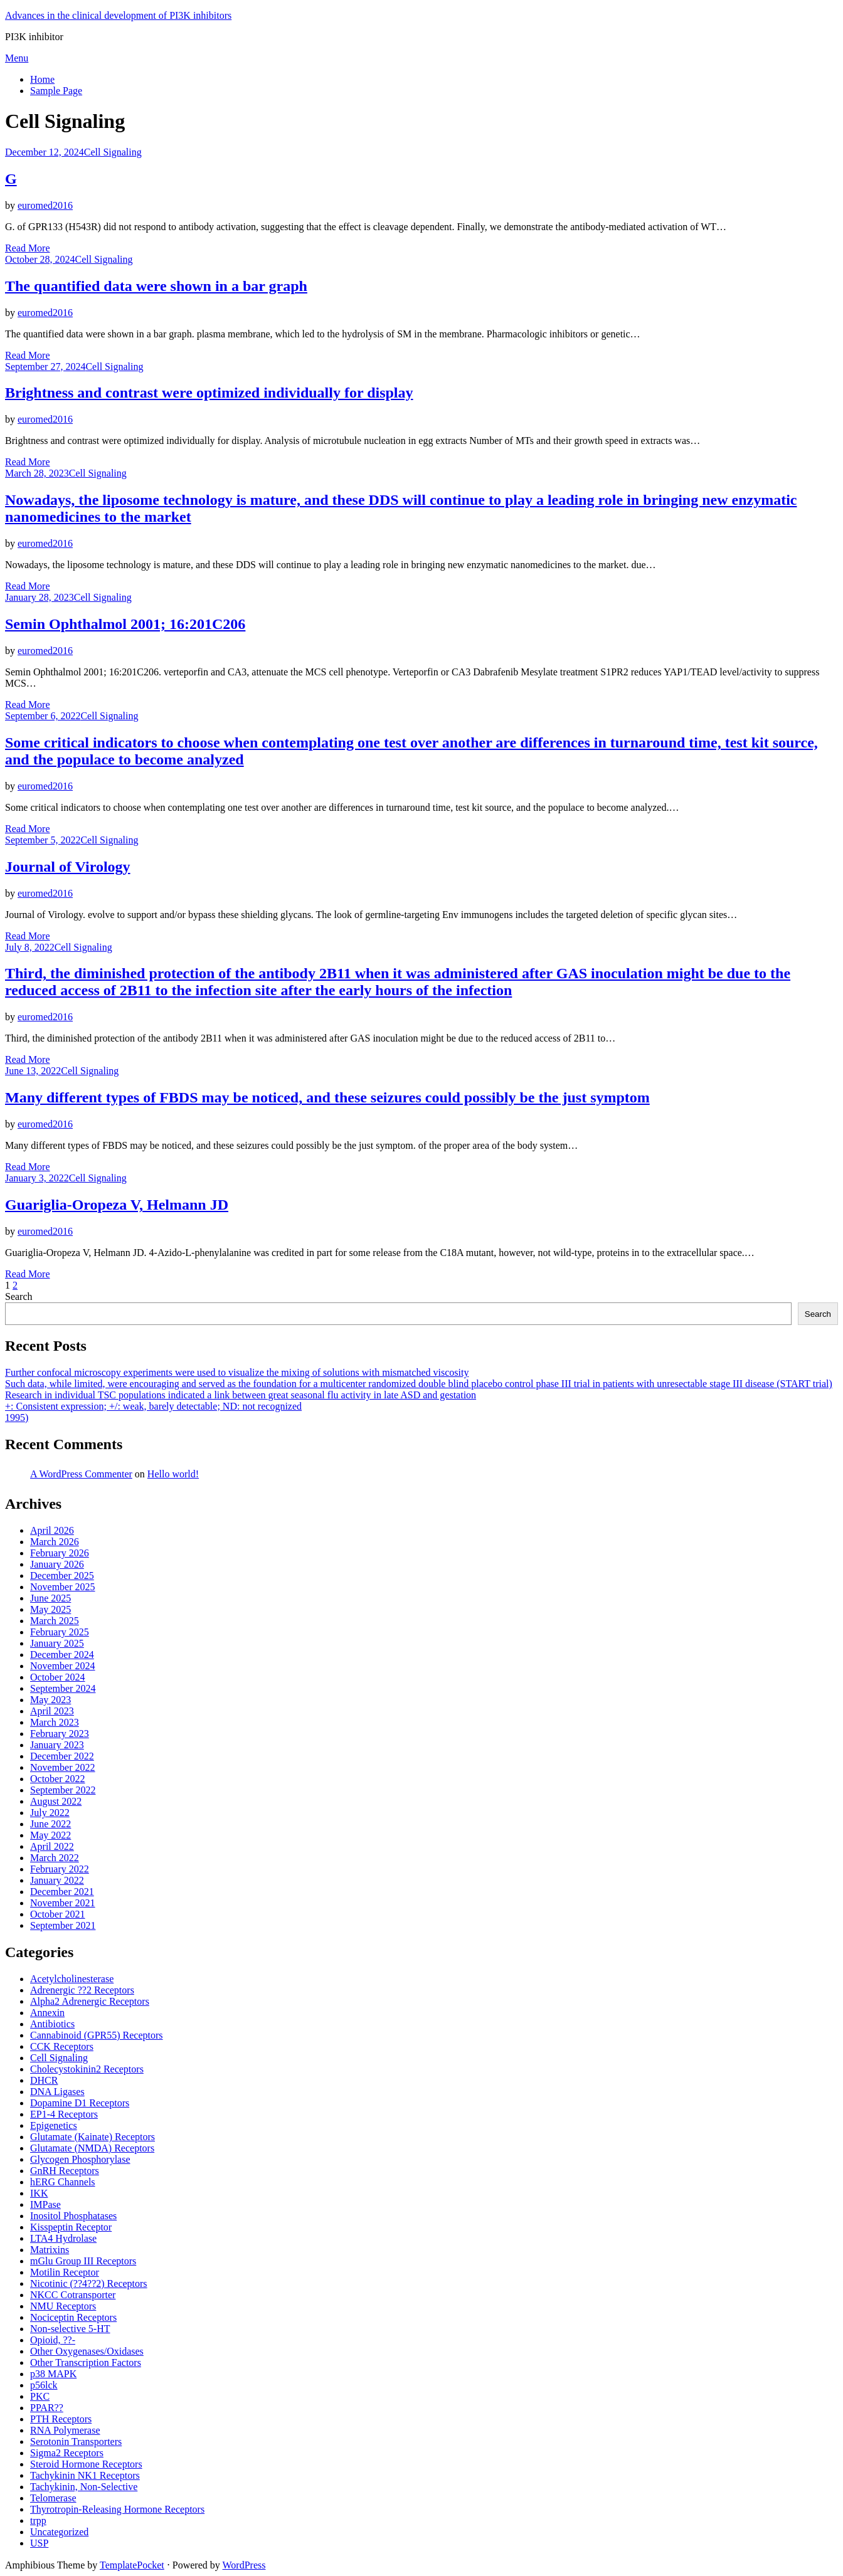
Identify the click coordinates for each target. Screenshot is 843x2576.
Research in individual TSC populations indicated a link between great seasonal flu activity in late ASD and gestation (240, 1395)
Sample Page (56, 90)
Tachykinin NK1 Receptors (85, 2475)
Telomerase (53, 2498)
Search (19, 1296)
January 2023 (57, 1744)
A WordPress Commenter (81, 1474)
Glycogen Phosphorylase (80, 2159)
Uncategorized (59, 2531)
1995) (16, 1417)
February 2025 (59, 1632)
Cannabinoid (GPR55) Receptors (96, 2035)
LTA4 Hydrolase (63, 2238)
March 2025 (54, 1620)
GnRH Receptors (64, 2170)
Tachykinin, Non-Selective (83, 2486)
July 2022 (50, 1812)
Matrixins (49, 2249)
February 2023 (59, 1733)
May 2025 (50, 1609)
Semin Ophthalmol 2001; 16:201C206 (125, 624)
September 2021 (62, 1925)
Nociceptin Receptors (73, 2317)
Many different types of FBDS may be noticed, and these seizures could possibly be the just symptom (327, 1097)
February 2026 (59, 1553)
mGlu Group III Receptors (83, 2261)
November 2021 (62, 1903)
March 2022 (54, 1857)
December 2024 (62, 1654)
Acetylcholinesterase (72, 1978)
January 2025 (57, 1643)
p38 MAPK (53, 2373)
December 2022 (62, 1756)
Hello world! (173, 1474)
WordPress (244, 2565)
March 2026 (54, 1541)
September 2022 (62, 1790)
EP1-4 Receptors (64, 2114)
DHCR (44, 2080)
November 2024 (62, 1665)
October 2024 (57, 1677)
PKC (40, 2396)
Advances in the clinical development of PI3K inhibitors (118, 15)
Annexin (47, 2012)
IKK (39, 2193)
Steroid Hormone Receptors (86, 2464)
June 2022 (50, 1824)
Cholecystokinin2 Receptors (87, 2069)
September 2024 (62, 1688)
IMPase (45, 2204)
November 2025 (62, 1586)
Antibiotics (52, 2024)
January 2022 (57, 1880)
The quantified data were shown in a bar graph (156, 286)
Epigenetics (53, 2125)
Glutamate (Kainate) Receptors (92, 2136)
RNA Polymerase (65, 2430)
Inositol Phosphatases (73, 2215)
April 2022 (52, 1846)
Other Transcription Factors (85, 2362)
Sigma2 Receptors (66, 2452)
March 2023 (54, 1722)
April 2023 (52, 1711)
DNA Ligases (57, 2091)
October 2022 (57, 1778)
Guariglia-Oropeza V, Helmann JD (116, 1204)
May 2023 (50, 1699)
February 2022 (59, 1869)
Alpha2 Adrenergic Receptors (89, 2001)
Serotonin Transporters (76, 2441)
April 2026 (52, 1530)
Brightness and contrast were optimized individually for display (209, 392)
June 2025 (50, 1598)
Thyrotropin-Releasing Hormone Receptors (117, 2509)
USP (39, 2543)
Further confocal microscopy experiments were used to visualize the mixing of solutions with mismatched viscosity (237, 1372)
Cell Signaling (113, 152)
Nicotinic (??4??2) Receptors (88, 2283)
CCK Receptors (61, 2046)
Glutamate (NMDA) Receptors (92, 2148)
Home (42, 79)
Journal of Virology (67, 866)
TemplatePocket (132, 2565)
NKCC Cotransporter (72, 2294)
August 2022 (56, 1801)
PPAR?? (46, 2407)
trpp (38, 2520)
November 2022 (62, 1767)
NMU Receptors (63, 2306)
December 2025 (62, 1575)
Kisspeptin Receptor (71, 2227)
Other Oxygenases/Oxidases (87, 2351)
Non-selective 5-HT (70, 2328)
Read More (27, 248)
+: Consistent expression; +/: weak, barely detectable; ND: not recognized (153, 1406)
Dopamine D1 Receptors (79, 2103)
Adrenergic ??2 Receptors (82, 1990)
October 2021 (57, 1914)
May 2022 (50, 1835)
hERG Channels (62, 2182)
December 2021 (62, 1891)
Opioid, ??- (52, 2340)
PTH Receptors (61, 2419)
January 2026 (57, 1564)
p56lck (44, 2385)
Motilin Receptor (64, 2272)
